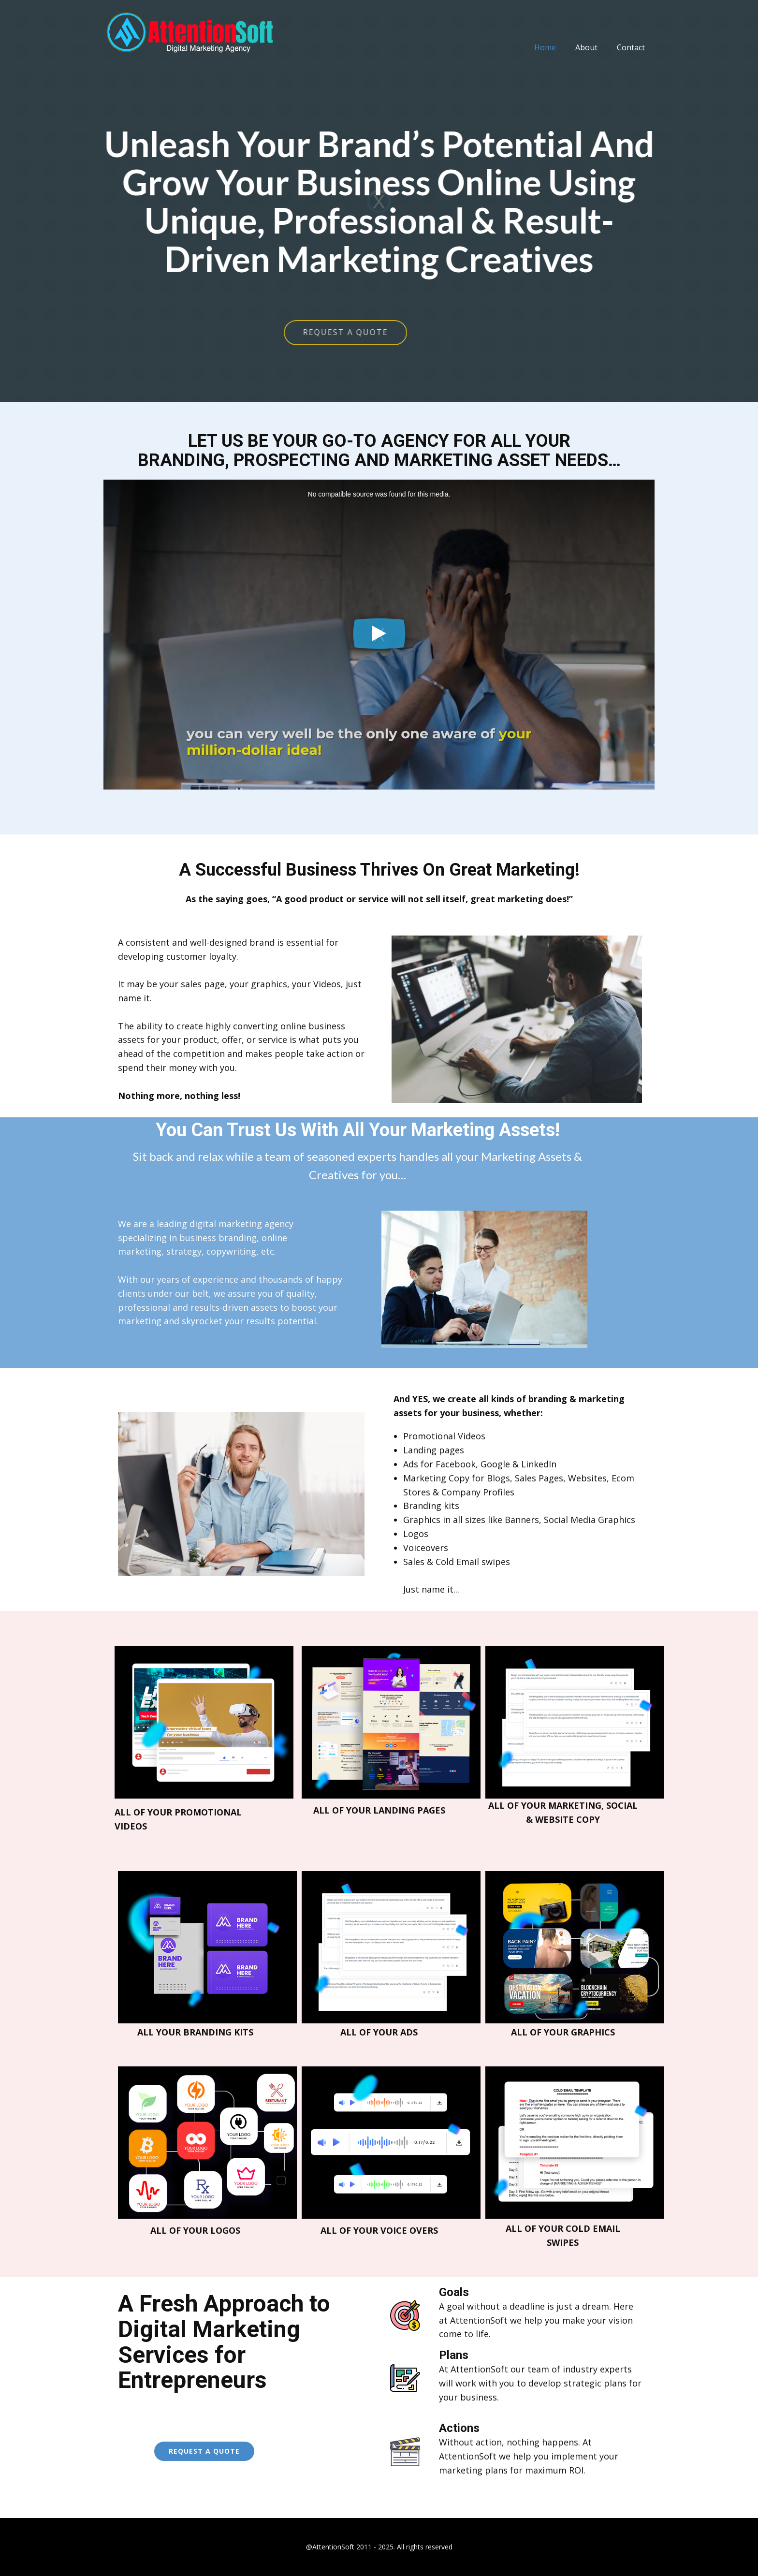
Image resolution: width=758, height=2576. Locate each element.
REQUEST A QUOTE (233, 332)
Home (545, 47)
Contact (631, 47)
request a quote (204, 2451)
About (586, 47)
